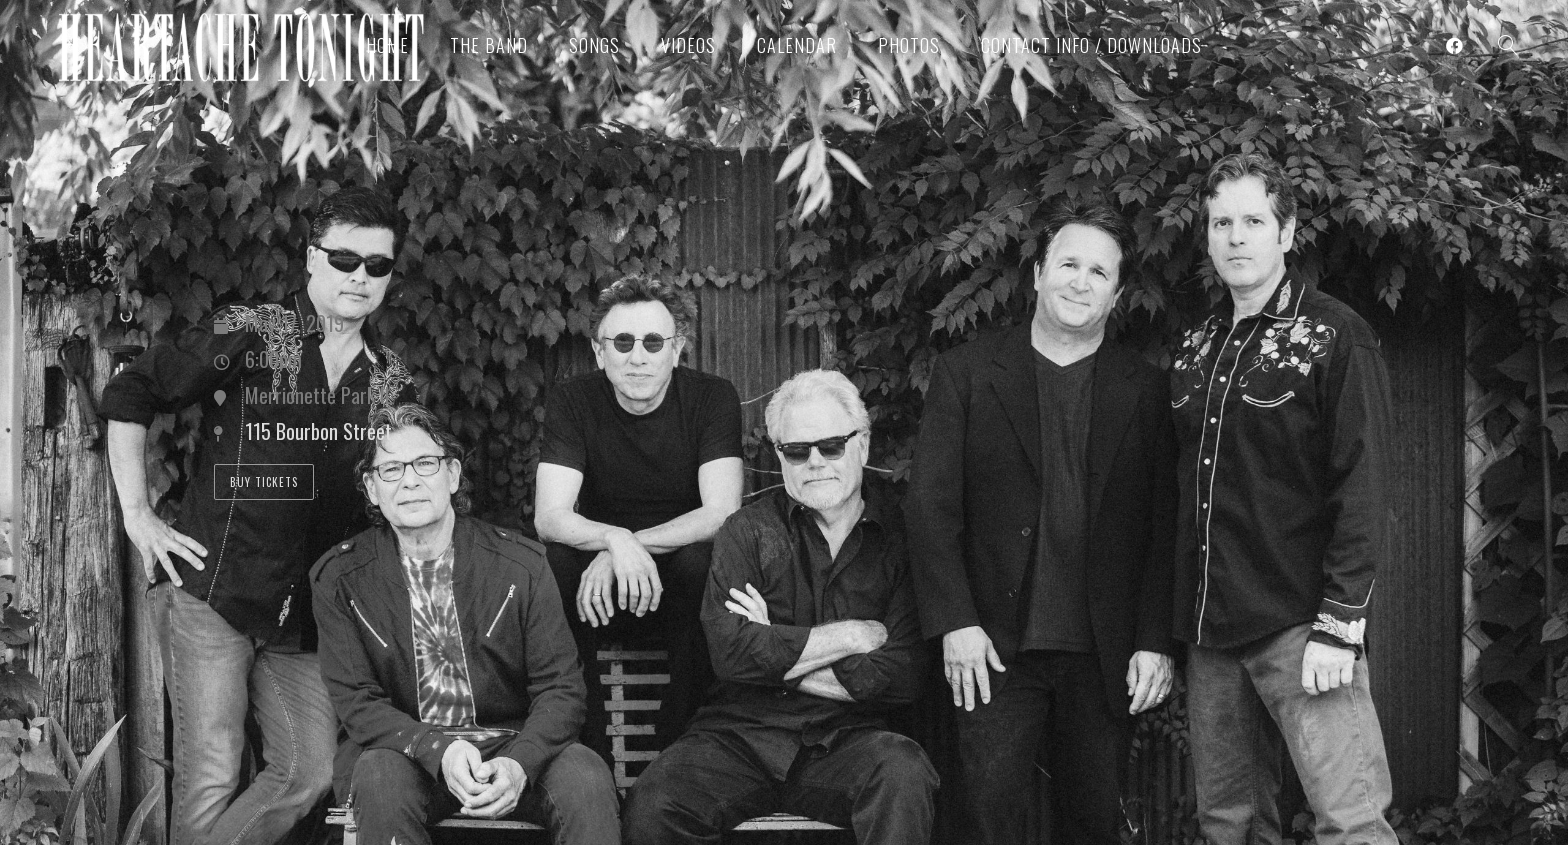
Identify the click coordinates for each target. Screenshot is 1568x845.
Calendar (797, 45)
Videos (688, 45)
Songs (594, 45)
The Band (489, 45)
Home (387, 45)
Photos (909, 45)
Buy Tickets (264, 482)
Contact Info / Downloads (1091, 45)
